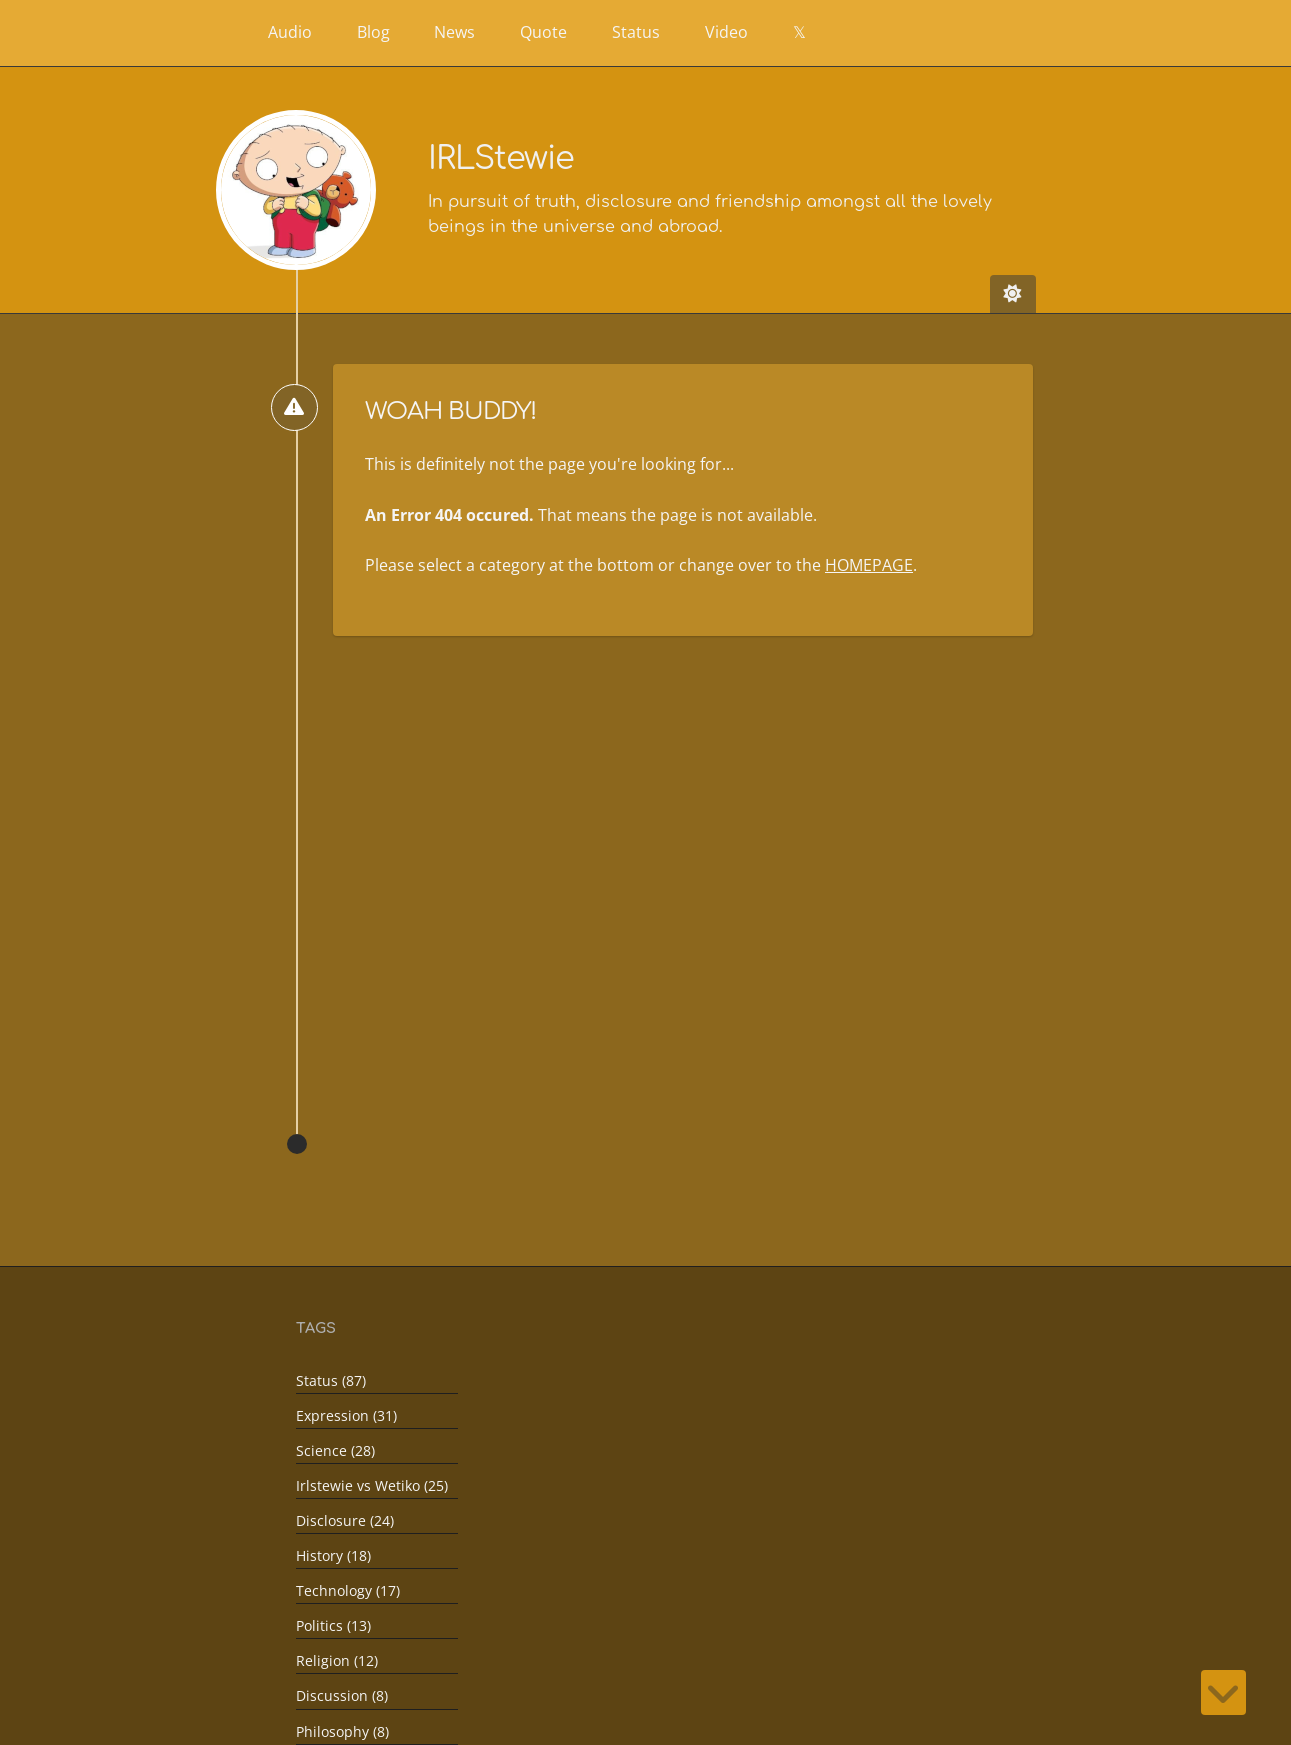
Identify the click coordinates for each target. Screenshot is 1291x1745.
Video (726, 32)
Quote (543, 32)
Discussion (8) (342, 1695)
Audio (290, 32)
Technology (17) (348, 1590)
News (454, 32)
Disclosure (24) (345, 1520)
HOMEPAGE (869, 565)
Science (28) (335, 1450)
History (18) (333, 1555)
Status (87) (331, 1380)
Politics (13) (333, 1625)
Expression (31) (346, 1415)
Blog (373, 32)
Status (636, 32)
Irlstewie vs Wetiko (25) (372, 1485)
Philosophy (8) (342, 1730)
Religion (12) (337, 1660)
